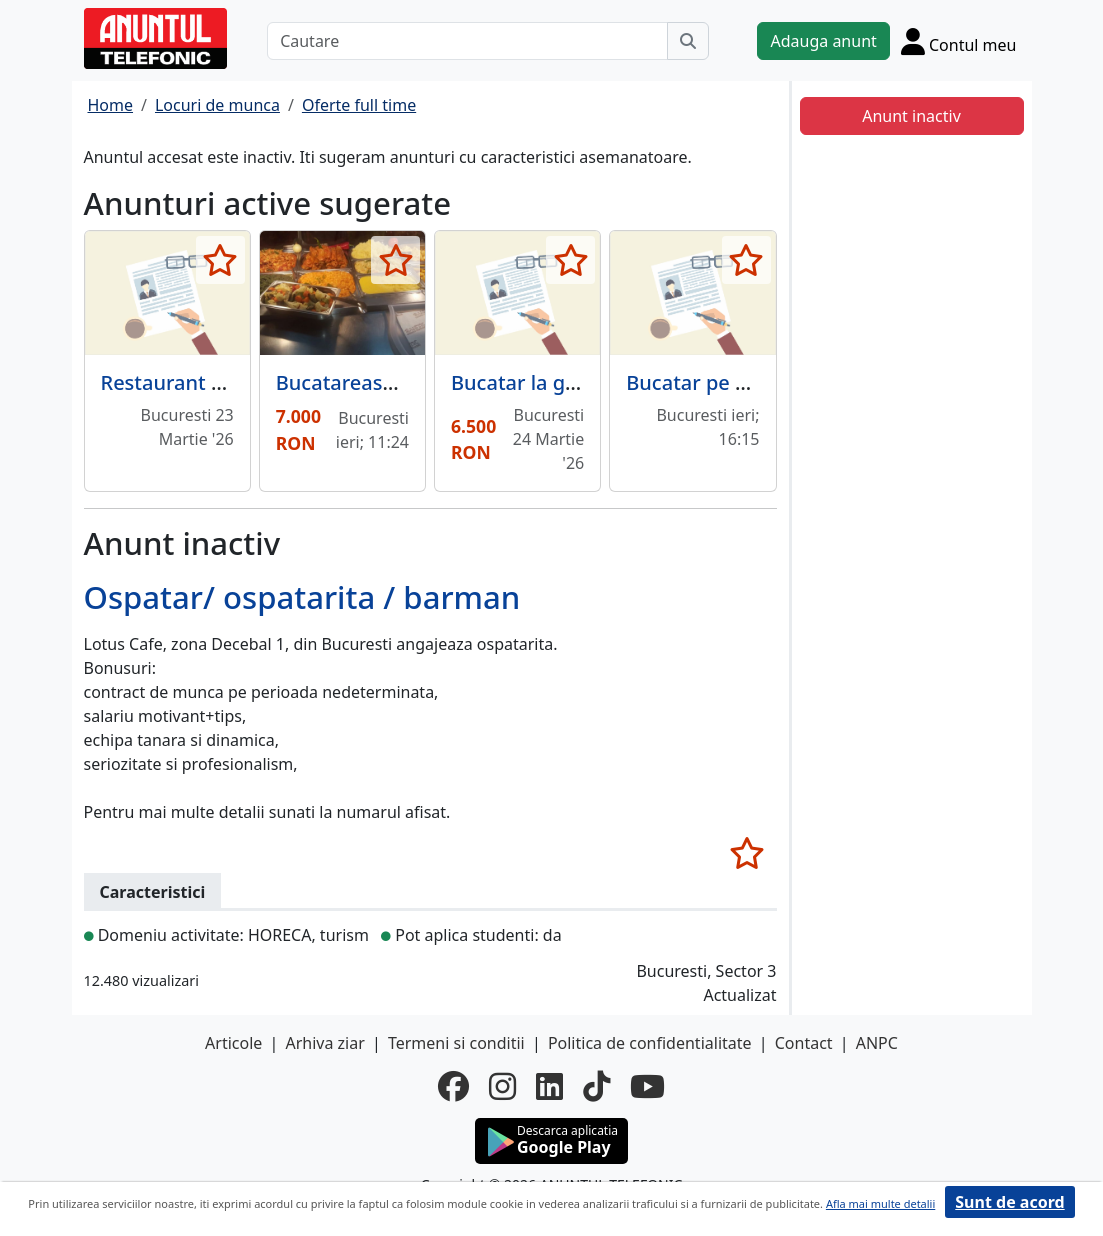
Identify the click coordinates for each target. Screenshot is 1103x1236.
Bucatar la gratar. (532, 382)
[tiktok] (596, 1086)
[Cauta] (688, 41)
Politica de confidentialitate (650, 1043)
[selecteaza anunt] (220, 260)
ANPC (877, 1043)
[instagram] (502, 1086)
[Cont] (959, 41)
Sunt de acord (1009, 1202)
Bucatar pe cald (700, 382)
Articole (233, 1043)
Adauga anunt (823, 41)
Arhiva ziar (324, 1043)
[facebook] (453, 1086)
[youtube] (647, 1086)
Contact (804, 1043)
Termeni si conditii (456, 1043)
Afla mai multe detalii (880, 1203)
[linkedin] (549, 1086)
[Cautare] (467, 41)
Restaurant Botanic (192, 382)
